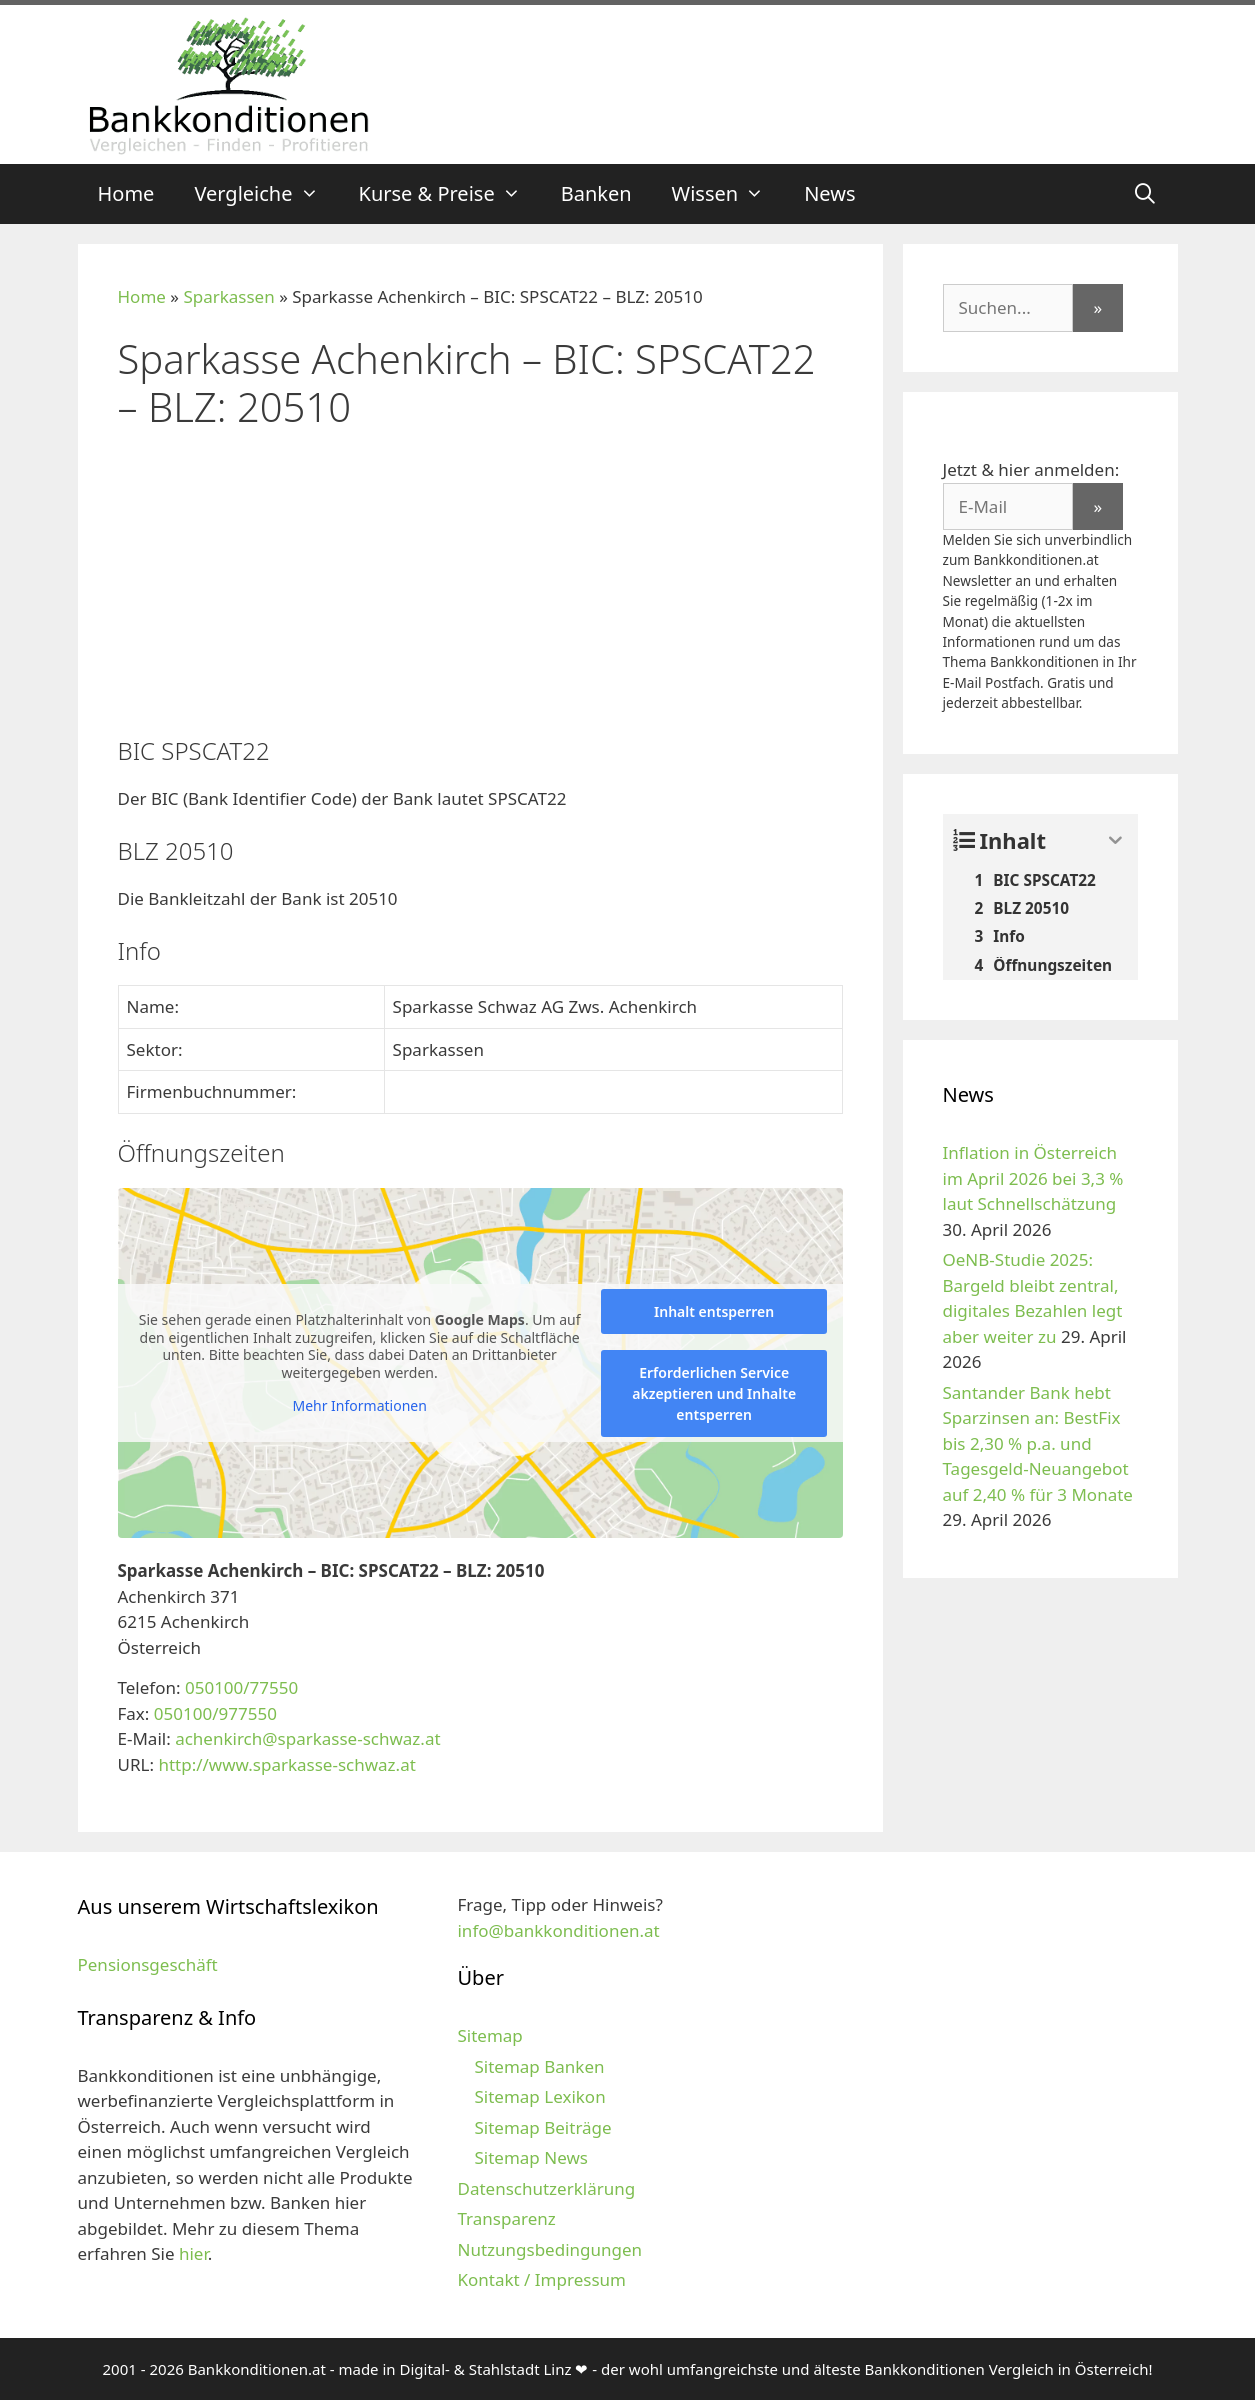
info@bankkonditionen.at (558, 1930)
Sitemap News (530, 2157)
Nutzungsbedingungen (549, 2249)
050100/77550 (241, 1687)
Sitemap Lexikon (539, 2096)
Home (126, 193)
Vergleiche (266, 194)
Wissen (728, 194)
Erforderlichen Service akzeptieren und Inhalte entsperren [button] (714, 1393)
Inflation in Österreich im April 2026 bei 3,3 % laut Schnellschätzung (1033, 1178)
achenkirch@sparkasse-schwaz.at (307, 1738)
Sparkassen (228, 296)
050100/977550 (215, 1713)
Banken (596, 193)
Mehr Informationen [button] (359, 1406)
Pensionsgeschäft (148, 1964)
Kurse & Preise (450, 194)
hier (193, 2253)
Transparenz (506, 2218)
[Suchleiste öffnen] (1145, 194)
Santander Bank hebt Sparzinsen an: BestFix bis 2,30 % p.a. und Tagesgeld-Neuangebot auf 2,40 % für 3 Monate (1038, 1443)
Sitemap (489, 2035)
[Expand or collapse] (1115, 840)
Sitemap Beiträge (542, 2127)
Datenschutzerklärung (546, 2188)
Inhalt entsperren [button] (714, 1311)
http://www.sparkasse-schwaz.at (286, 1764)
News (829, 193)
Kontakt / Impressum (541, 2279)
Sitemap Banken (539, 2066)
